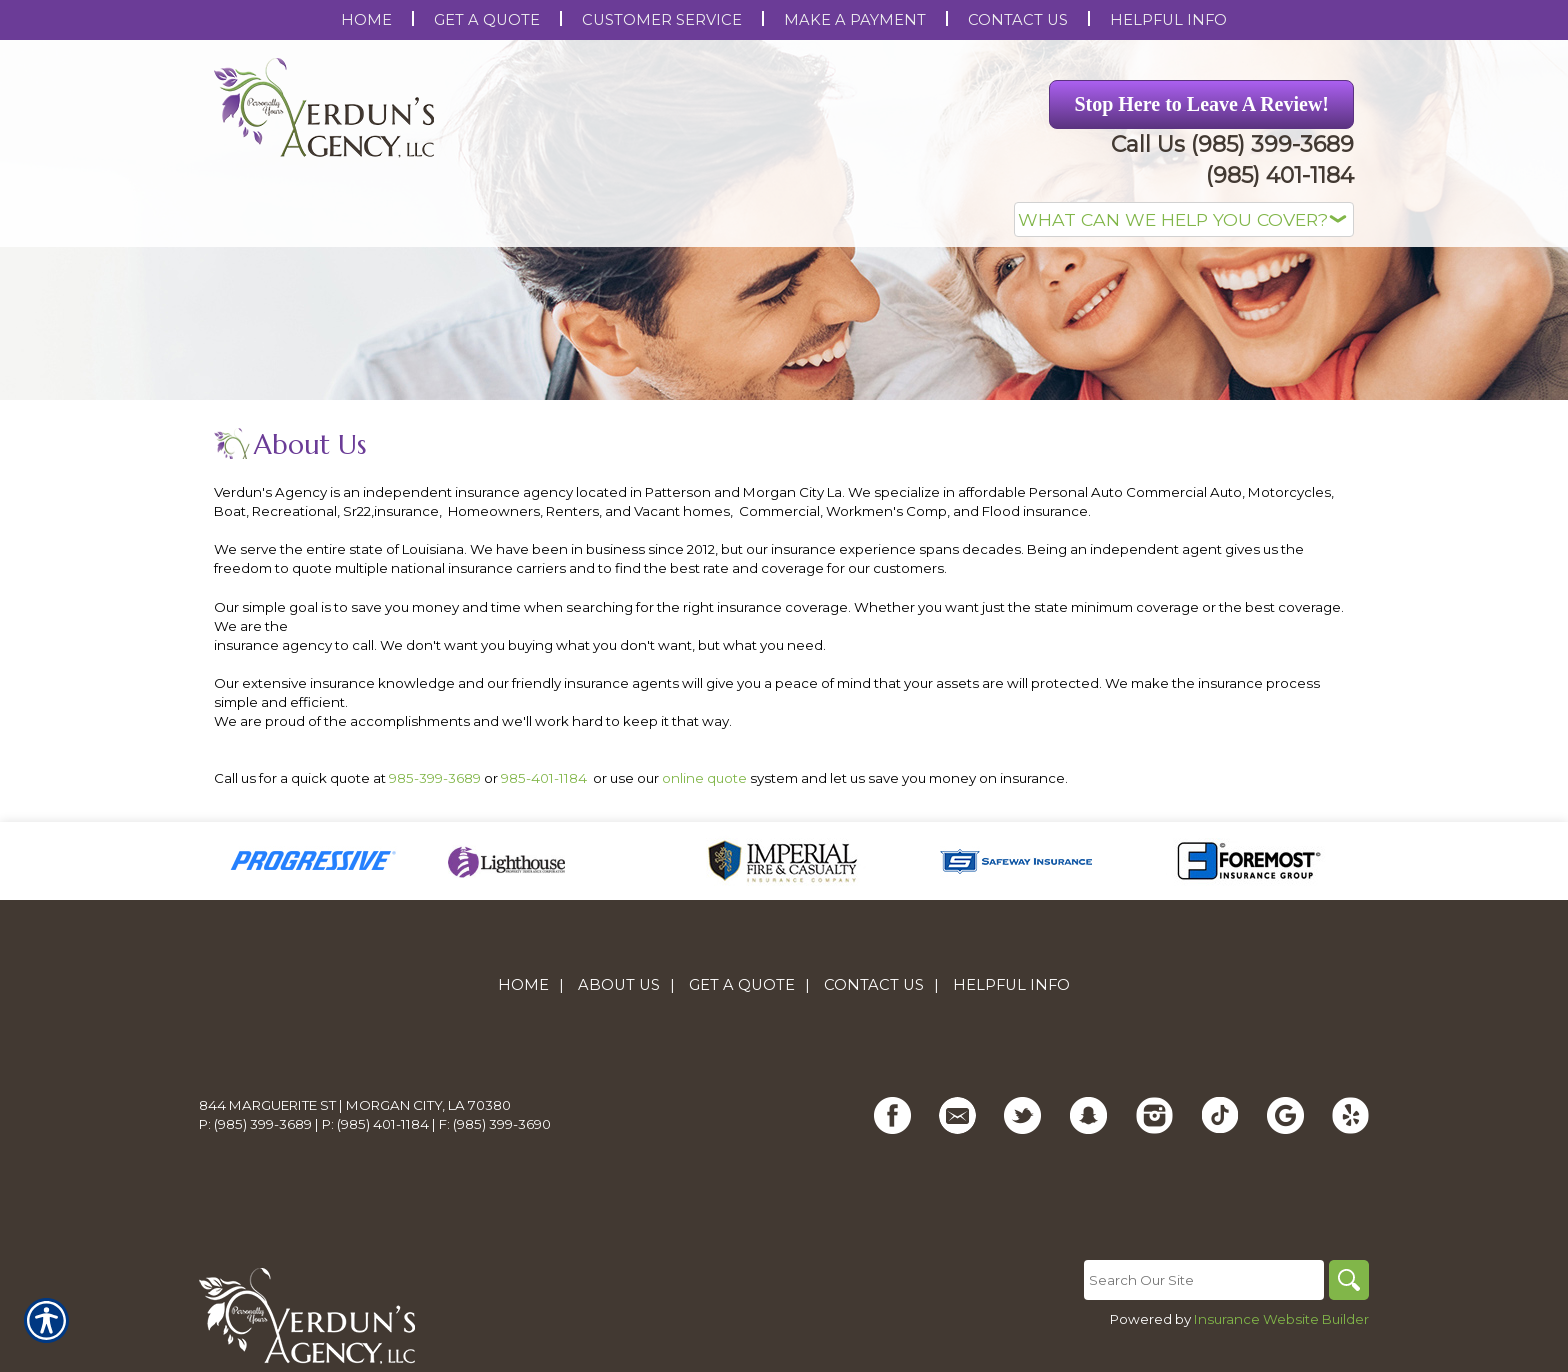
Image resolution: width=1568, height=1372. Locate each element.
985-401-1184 (544, 778)
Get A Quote (742, 985)
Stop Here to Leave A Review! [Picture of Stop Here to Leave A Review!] (1201, 104)
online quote (704, 778)
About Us (619, 985)
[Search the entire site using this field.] (1204, 1280)
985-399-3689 (435, 778)
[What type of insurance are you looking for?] (1184, 219)
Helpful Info (1011, 985)
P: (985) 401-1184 (375, 1124)
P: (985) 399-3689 (255, 1124)
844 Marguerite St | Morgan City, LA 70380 (355, 1105)
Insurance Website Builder (1281, 1319)
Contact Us (874, 985)
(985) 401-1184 (1280, 175)
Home (523, 985)
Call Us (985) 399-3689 (1232, 144)
